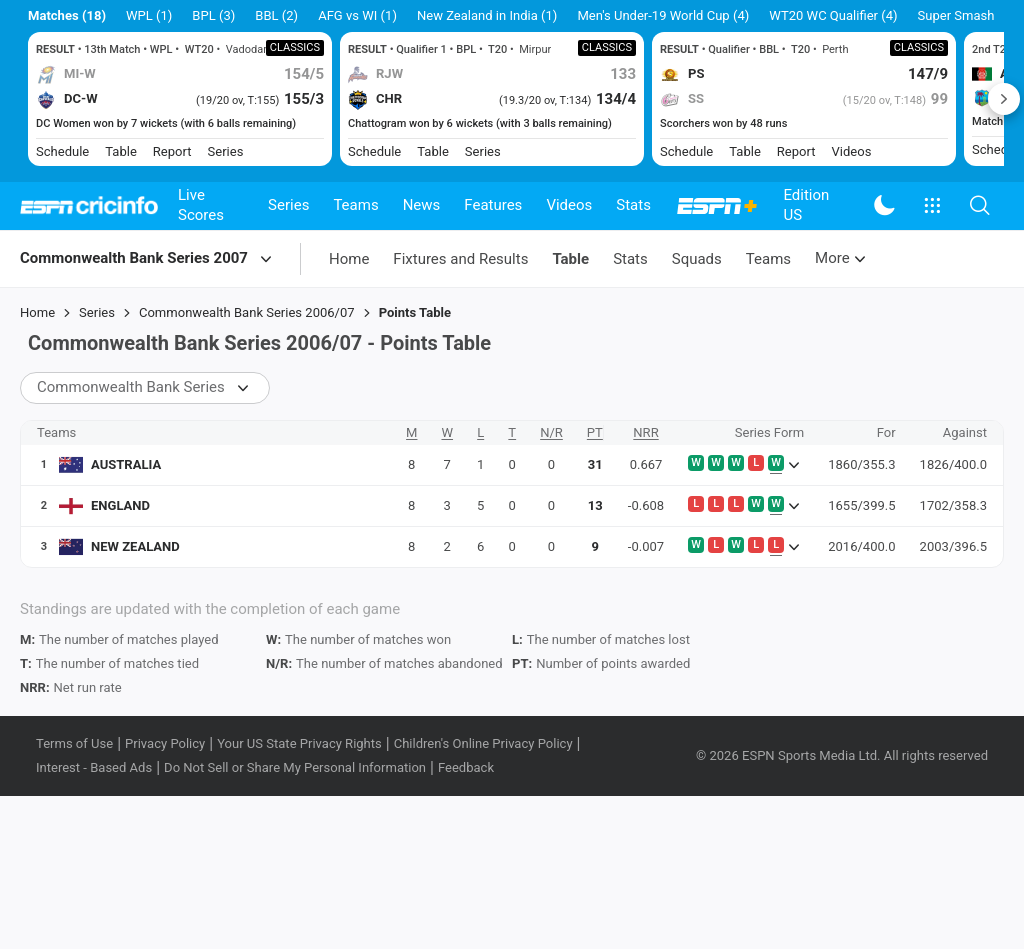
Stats (633, 205)
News (422, 205)
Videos (569, 205)
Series (288, 205)
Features (493, 205)
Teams (355, 205)
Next (1004, 99)
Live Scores (201, 205)
